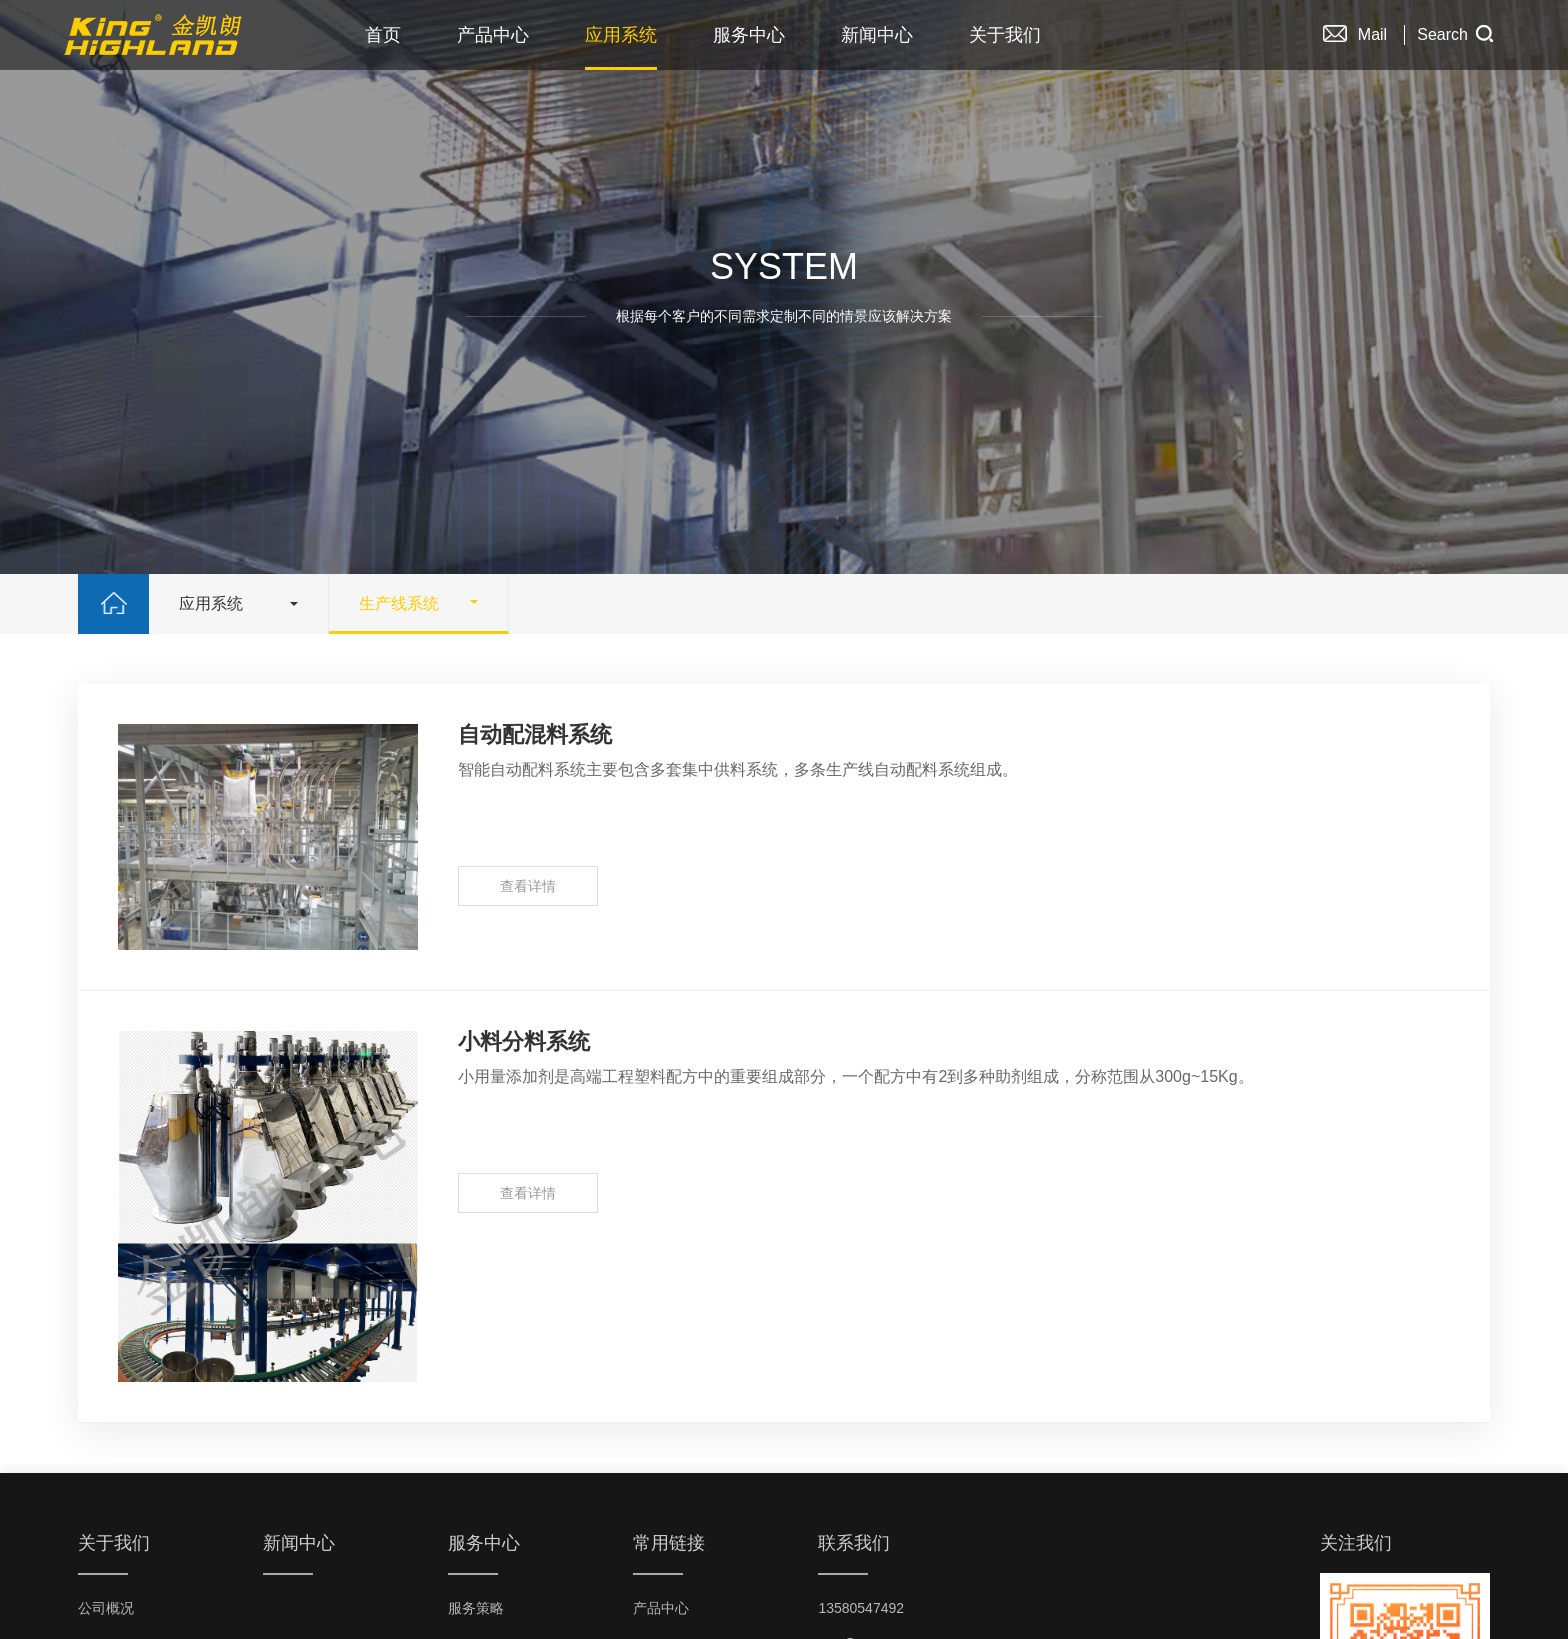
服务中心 (749, 35)
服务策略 (476, 1608)
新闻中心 (877, 35)
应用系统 (621, 35)
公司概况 (106, 1608)
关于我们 (1005, 35)
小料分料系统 (524, 1041)
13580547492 (861, 1608)
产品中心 (493, 35)
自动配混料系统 (535, 734)
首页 (383, 35)
